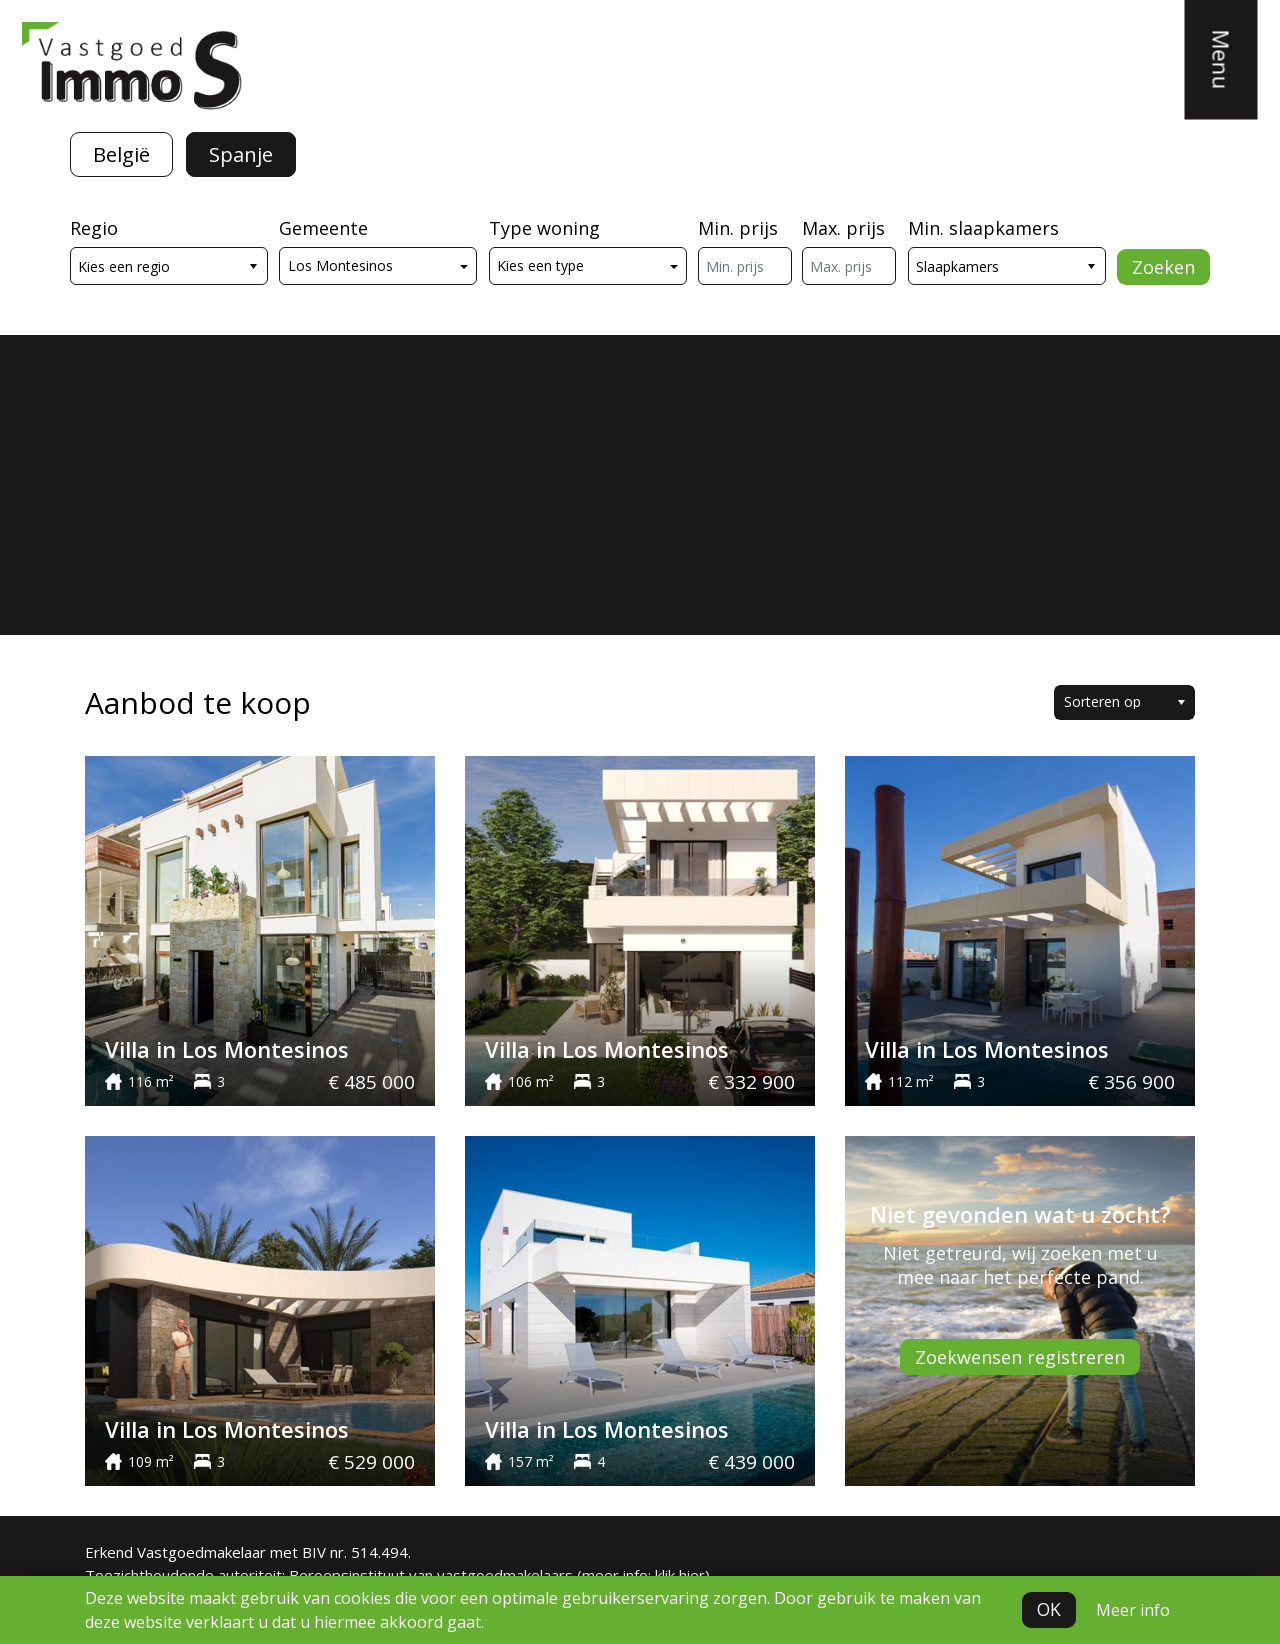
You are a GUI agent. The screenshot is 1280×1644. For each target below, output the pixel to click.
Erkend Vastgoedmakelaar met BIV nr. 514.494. (248, 1552)
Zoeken (1163, 267)
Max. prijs (843, 228)
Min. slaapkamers (983, 228)
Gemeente (323, 228)
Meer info (1133, 1610)
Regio (94, 228)
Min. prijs (738, 228)
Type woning (544, 228)
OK (1048, 1610)
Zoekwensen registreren (1020, 1357)
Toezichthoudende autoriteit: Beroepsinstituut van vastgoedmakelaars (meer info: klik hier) (397, 1575)
